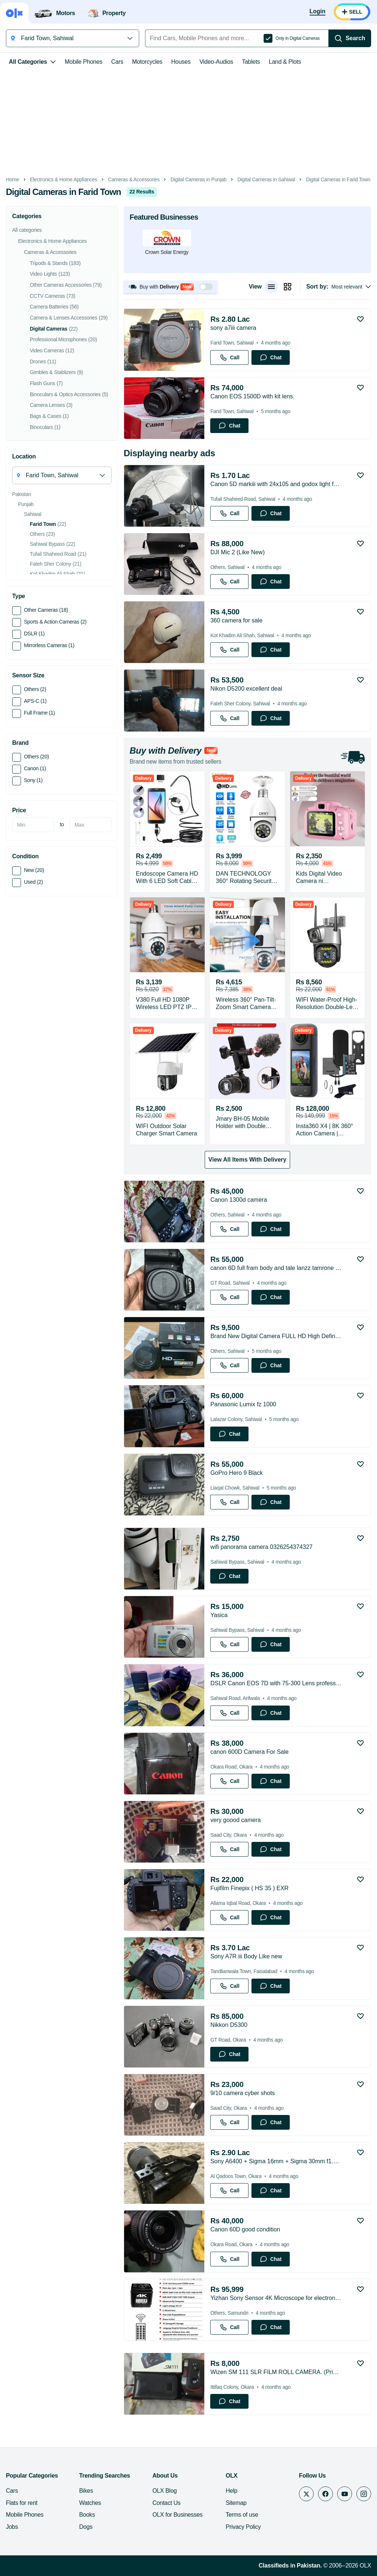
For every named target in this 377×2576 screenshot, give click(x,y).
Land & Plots (285, 62)
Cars (117, 62)
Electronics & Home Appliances (63, 179)
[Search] (349, 38)
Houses (181, 62)
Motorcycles (147, 62)
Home (12, 179)
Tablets (251, 62)
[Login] (317, 11)
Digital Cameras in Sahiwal (266, 179)
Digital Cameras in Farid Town (338, 179)
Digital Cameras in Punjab (198, 179)
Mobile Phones (83, 62)
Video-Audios (216, 62)
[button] (170, 286)
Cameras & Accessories (134, 179)
